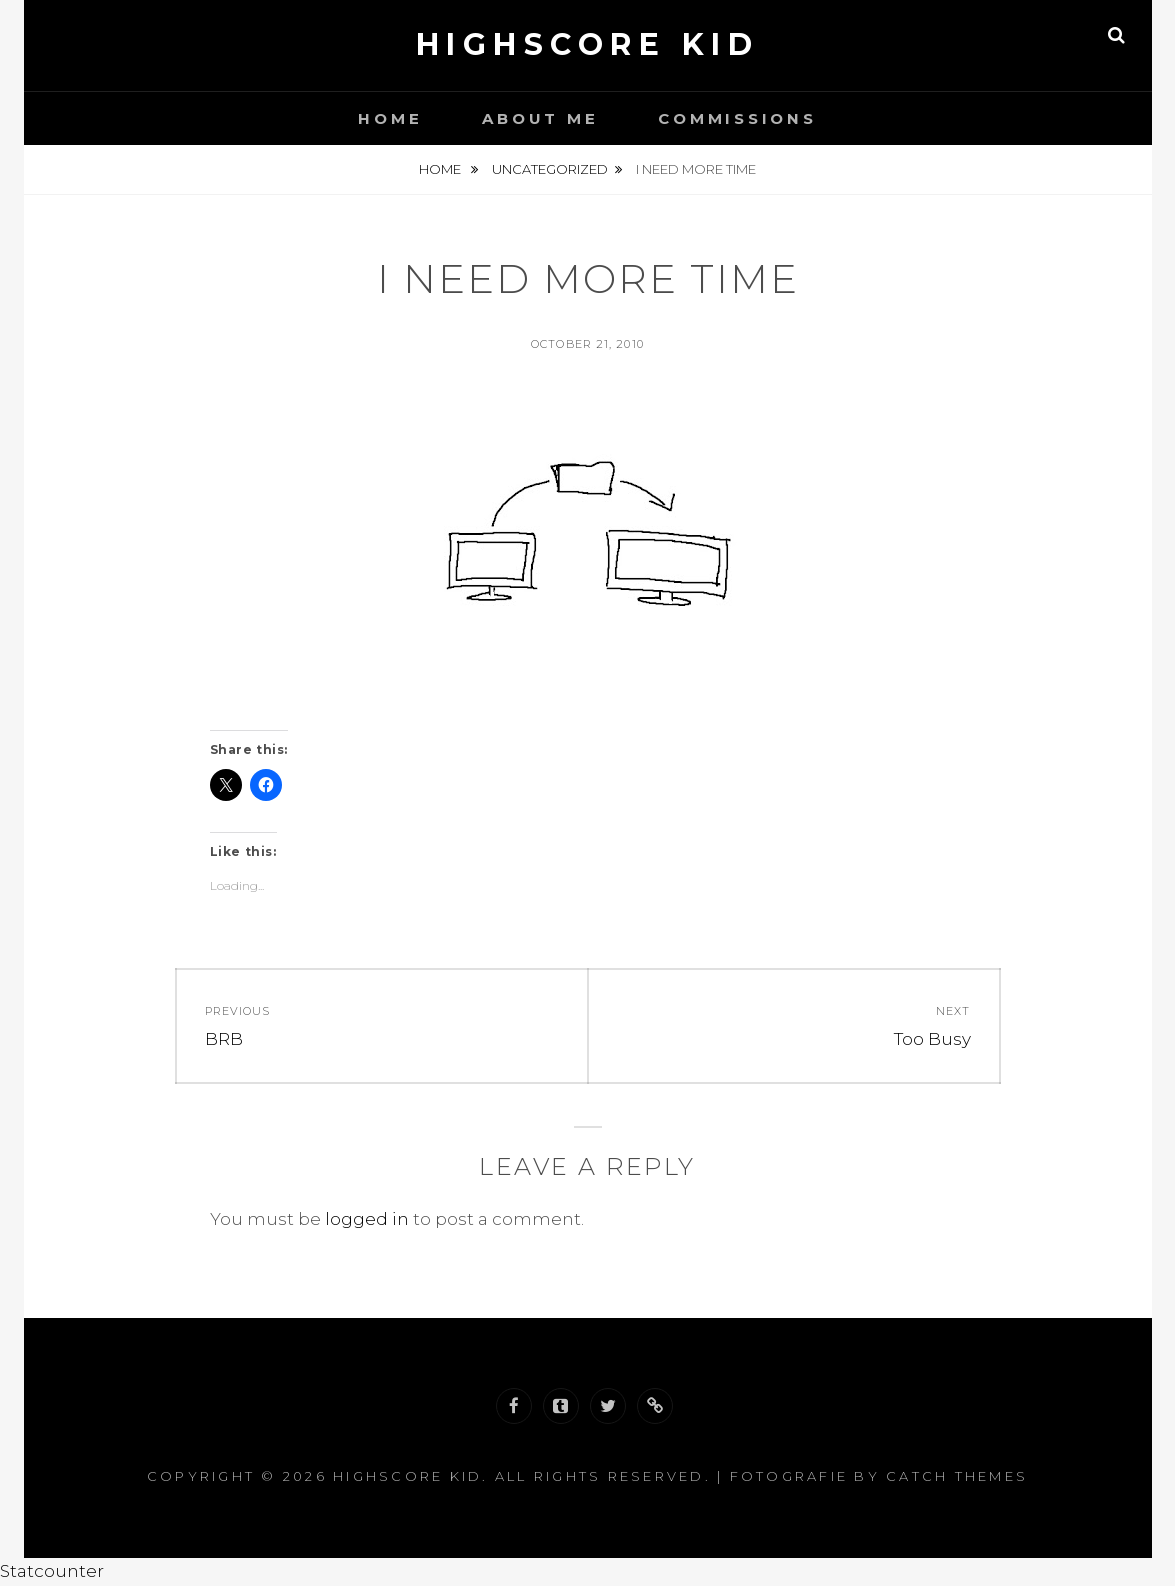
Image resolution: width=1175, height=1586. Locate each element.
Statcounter (52, 1571)
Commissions (737, 118)
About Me (540, 118)
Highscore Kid (588, 44)
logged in (367, 1219)
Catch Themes (957, 1476)
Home (390, 118)
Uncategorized (550, 169)
